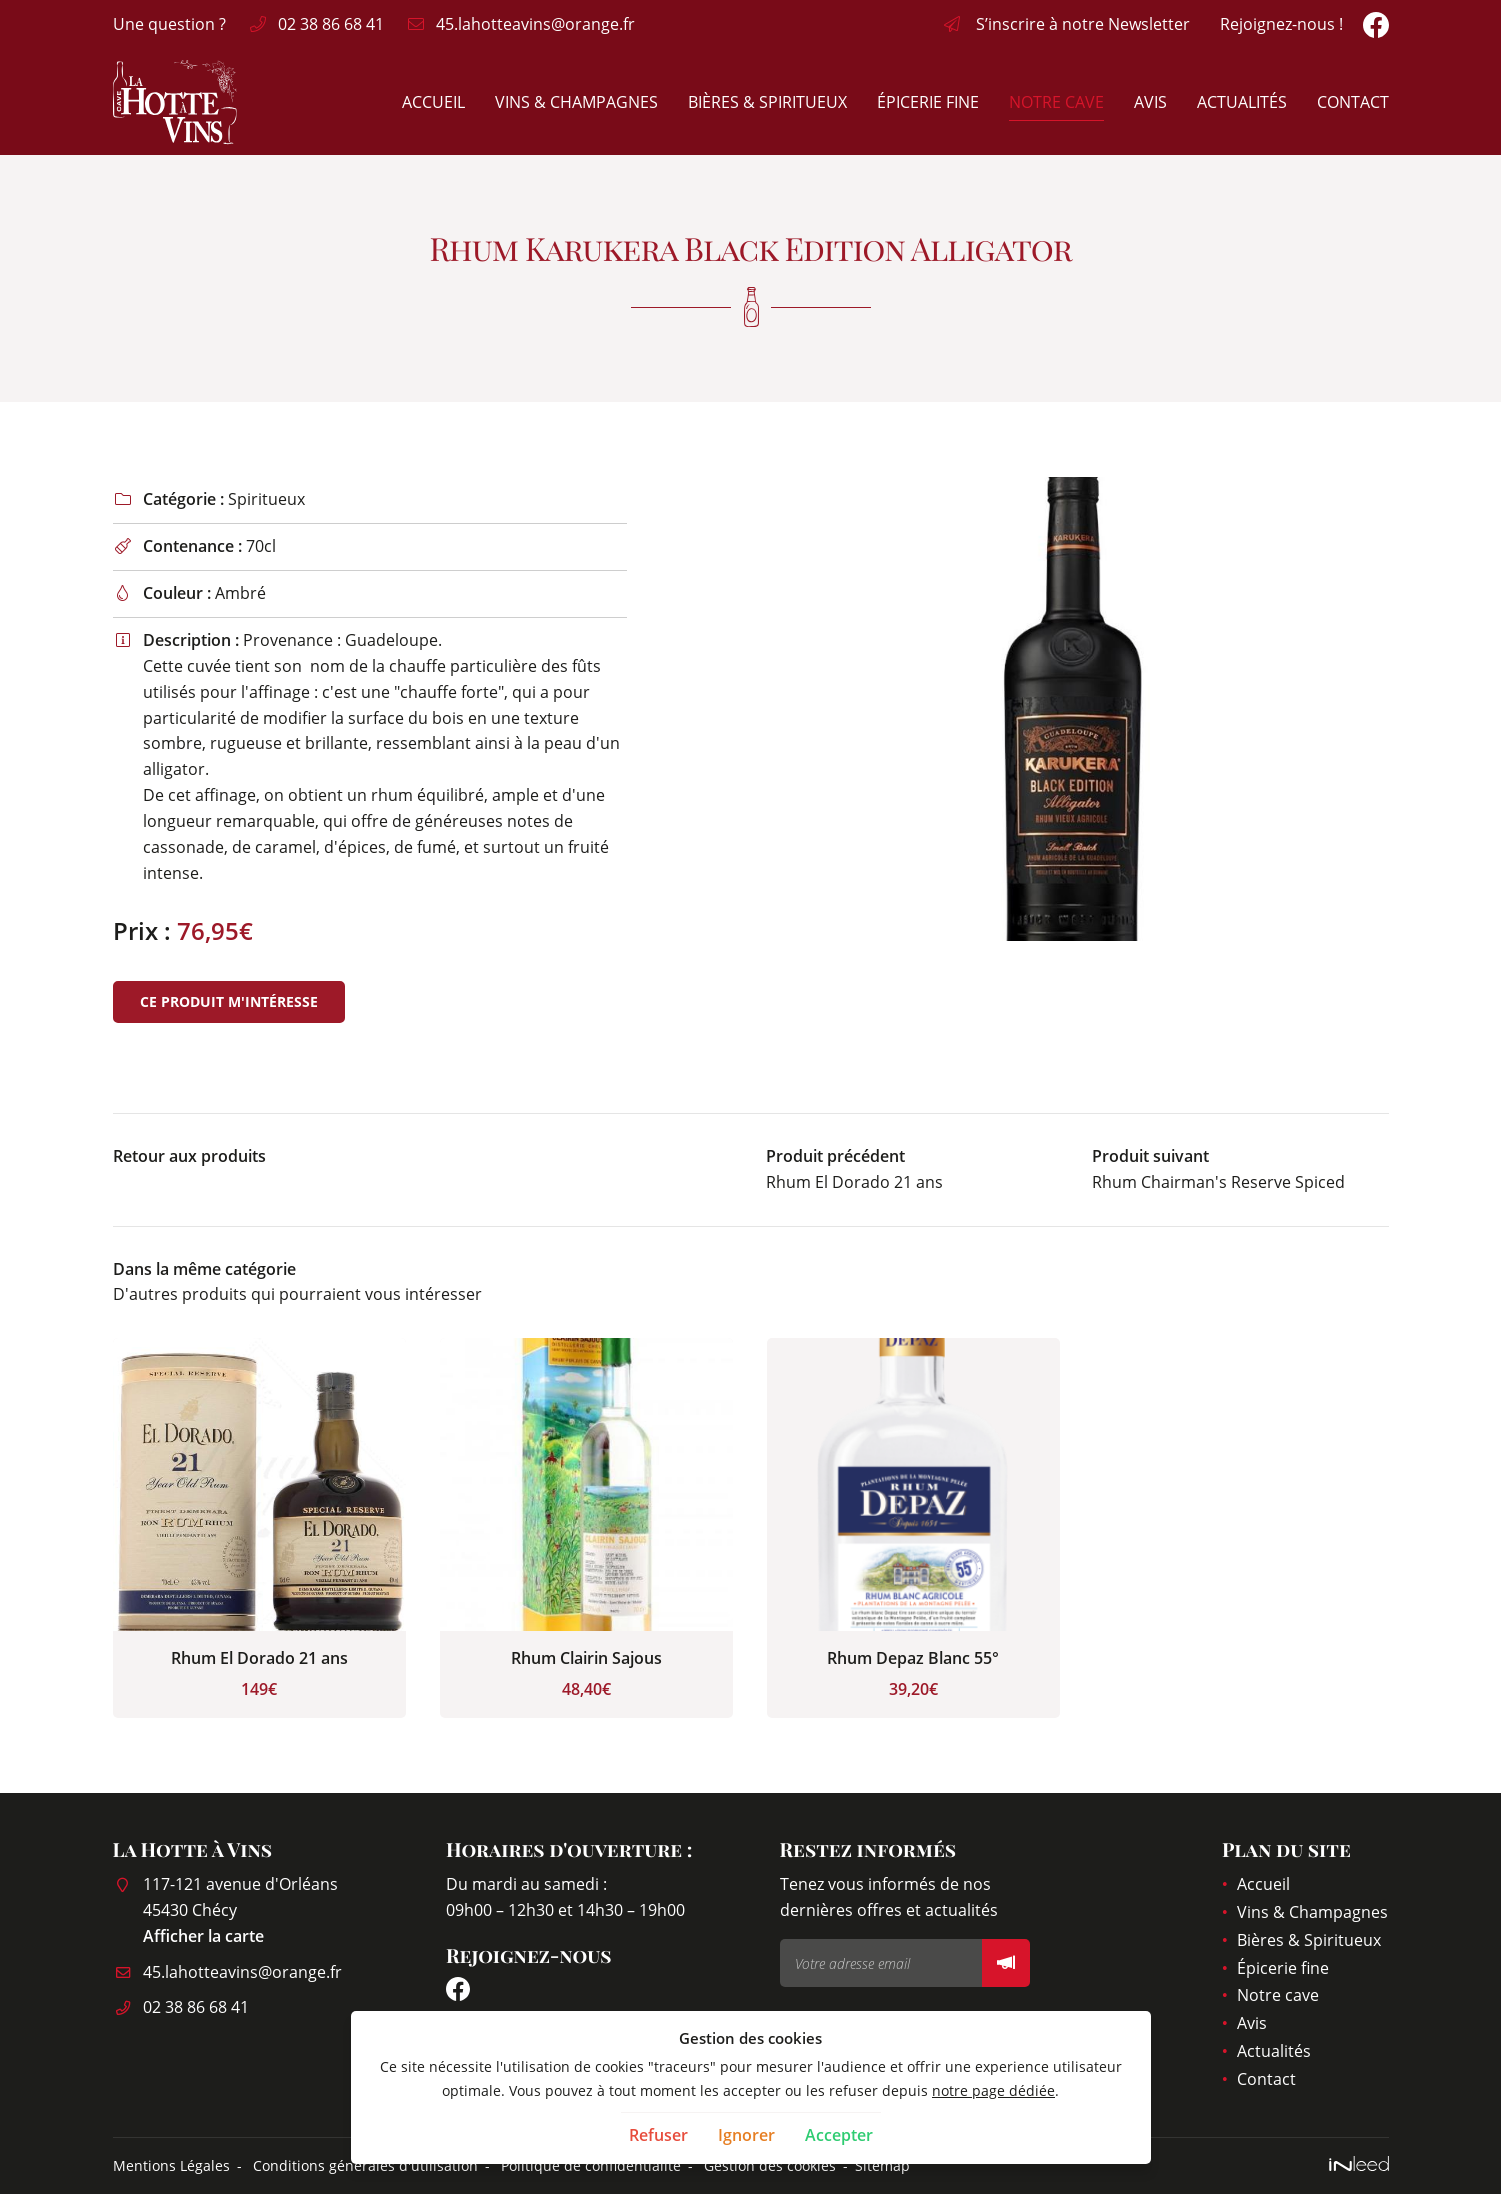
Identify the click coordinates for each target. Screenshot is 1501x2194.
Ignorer (746, 2135)
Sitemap (882, 2165)
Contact (1353, 102)
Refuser (658, 2135)
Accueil (433, 102)
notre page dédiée (993, 2090)
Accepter (839, 2135)
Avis (1150, 102)
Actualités (1242, 102)
